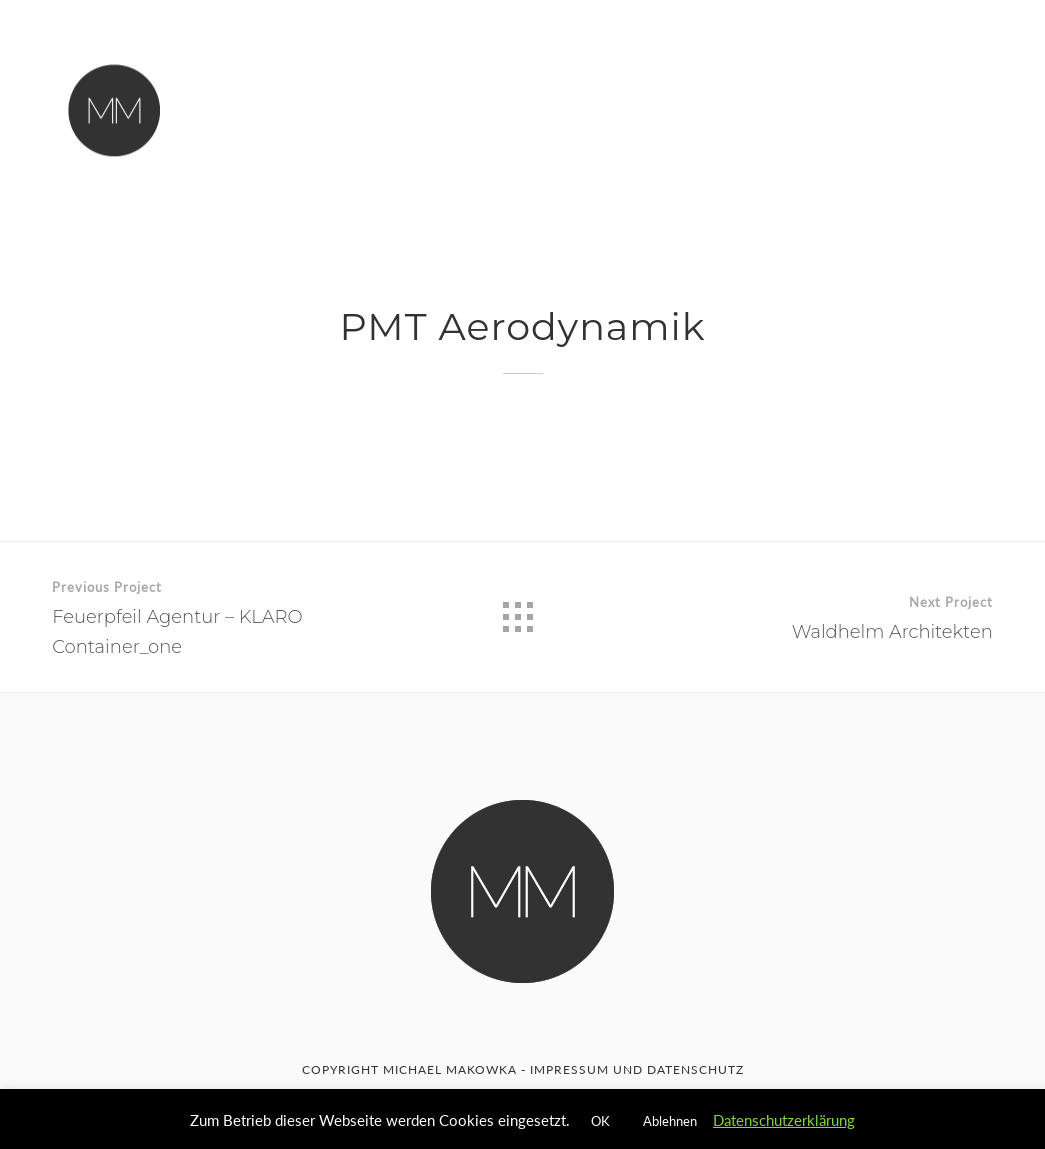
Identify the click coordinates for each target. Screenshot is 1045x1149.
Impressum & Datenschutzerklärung (492, 143)
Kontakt (562, 103)
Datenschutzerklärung (784, 1120)
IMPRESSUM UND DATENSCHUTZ (637, 1069)
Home (351, 99)
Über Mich (450, 101)
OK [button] (600, 1121)
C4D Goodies (685, 108)
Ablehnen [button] (670, 1121)
